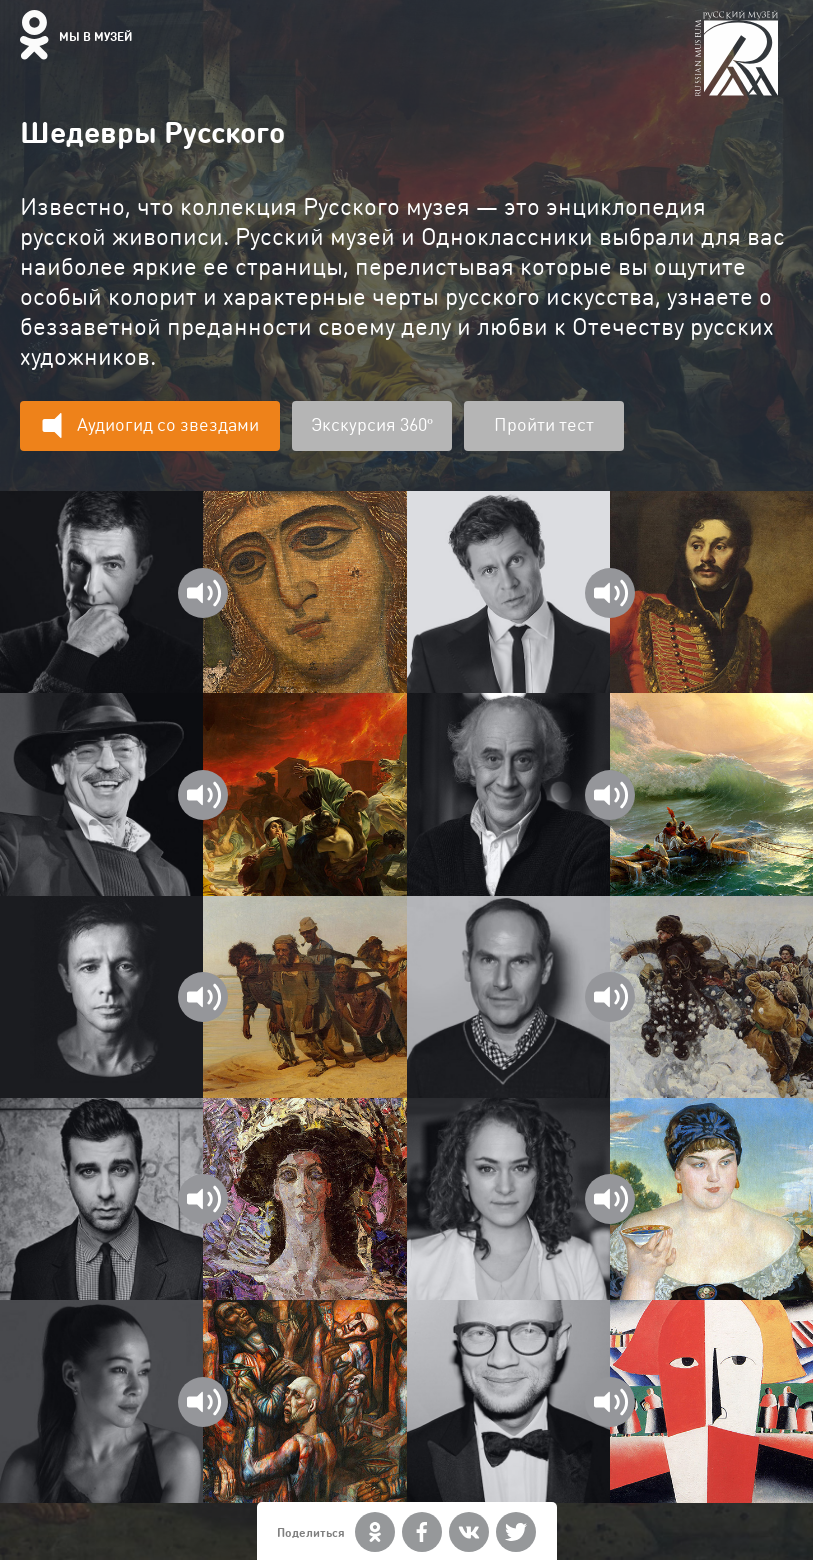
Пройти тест (544, 424)
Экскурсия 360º (372, 424)
